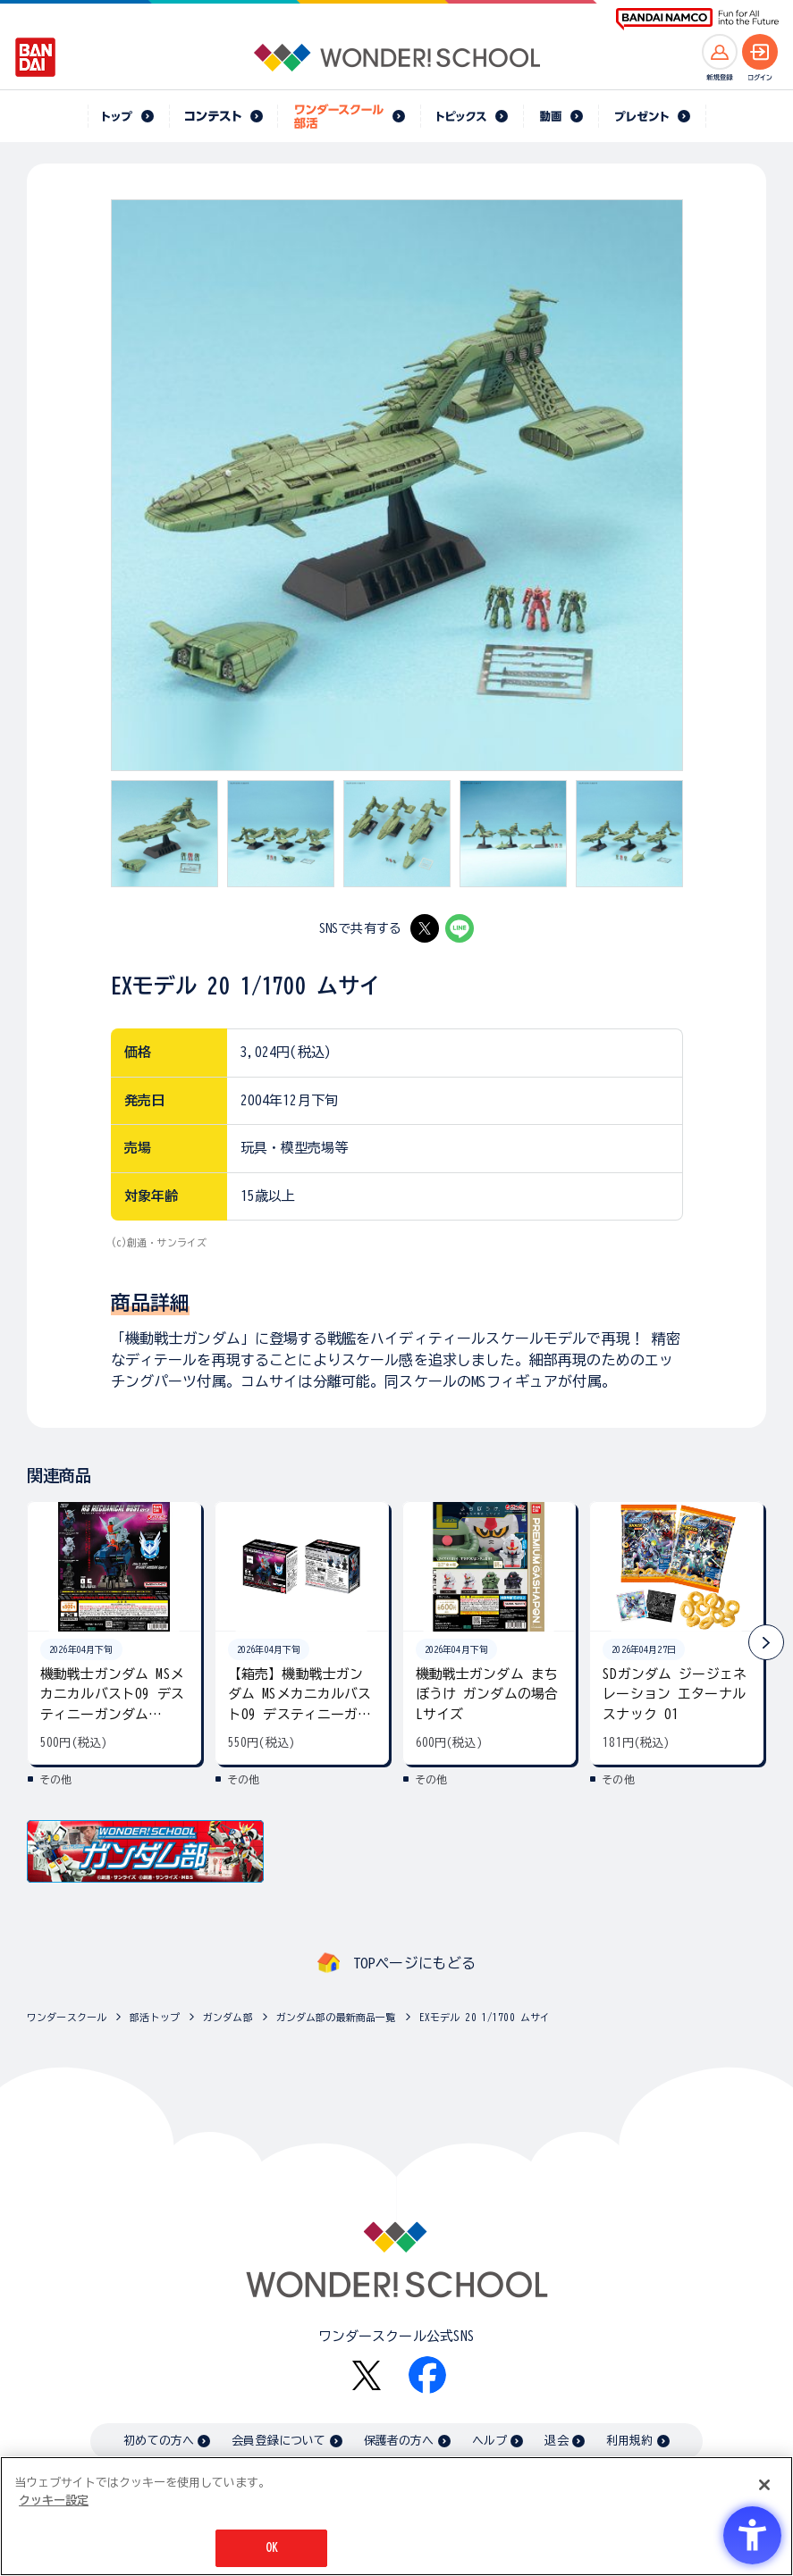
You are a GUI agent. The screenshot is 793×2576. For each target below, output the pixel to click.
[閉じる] (764, 2485)
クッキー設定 (54, 2500)
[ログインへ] (760, 52)
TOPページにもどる (415, 1963)
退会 (556, 2440)
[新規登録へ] (720, 52)
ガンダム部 (228, 2017)
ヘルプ (489, 2440)
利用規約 (630, 2440)
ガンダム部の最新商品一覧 (336, 2017)
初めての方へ (158, 2440)
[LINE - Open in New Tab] (459, 928)
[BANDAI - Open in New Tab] (35, 57)
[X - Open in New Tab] (424, 928)
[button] (766, 1642)
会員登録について (278, 2440)
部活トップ (155, 2017)
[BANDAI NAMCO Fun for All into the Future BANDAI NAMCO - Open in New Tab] (697, 19)
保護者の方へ (399, 2440)
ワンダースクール (66, 2017)
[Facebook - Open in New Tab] (427, 2375)
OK (272, 2548)
